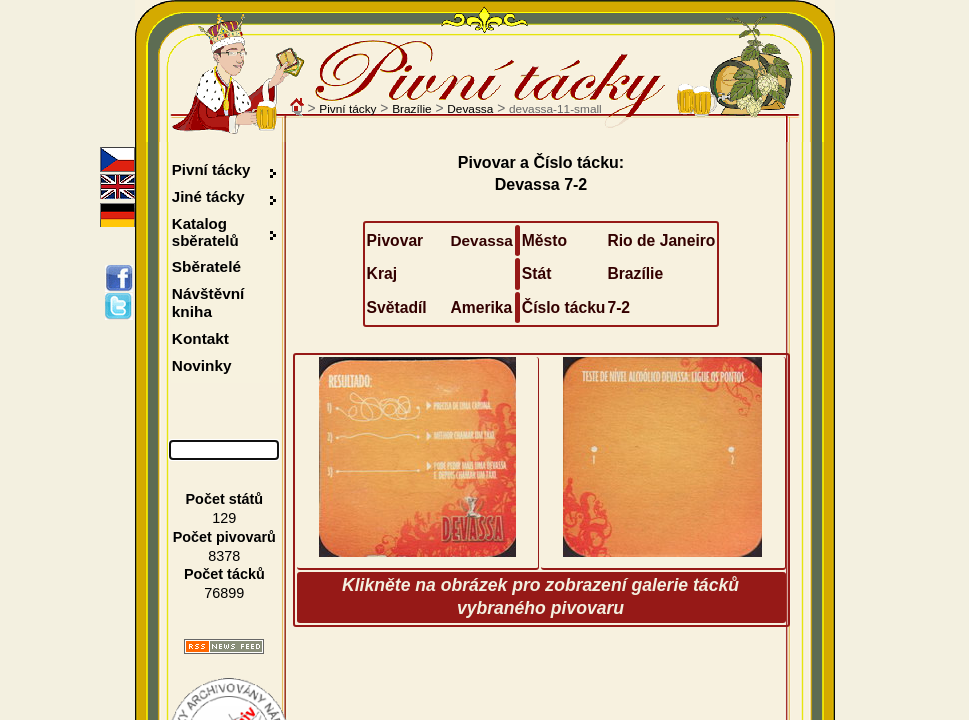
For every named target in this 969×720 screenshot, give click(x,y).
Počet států (225, 499)
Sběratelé (206, 266)
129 (224, 518)
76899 (224, 593)
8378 (224, 556)
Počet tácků (224, 574)
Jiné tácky (208, 196)
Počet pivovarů (224, 537)
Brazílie (411, 109)
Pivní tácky (347, 109)
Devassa (470, 109)
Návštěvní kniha (208, 302)
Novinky (202, 365)
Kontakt (200, 338)
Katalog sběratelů (205, 232)
